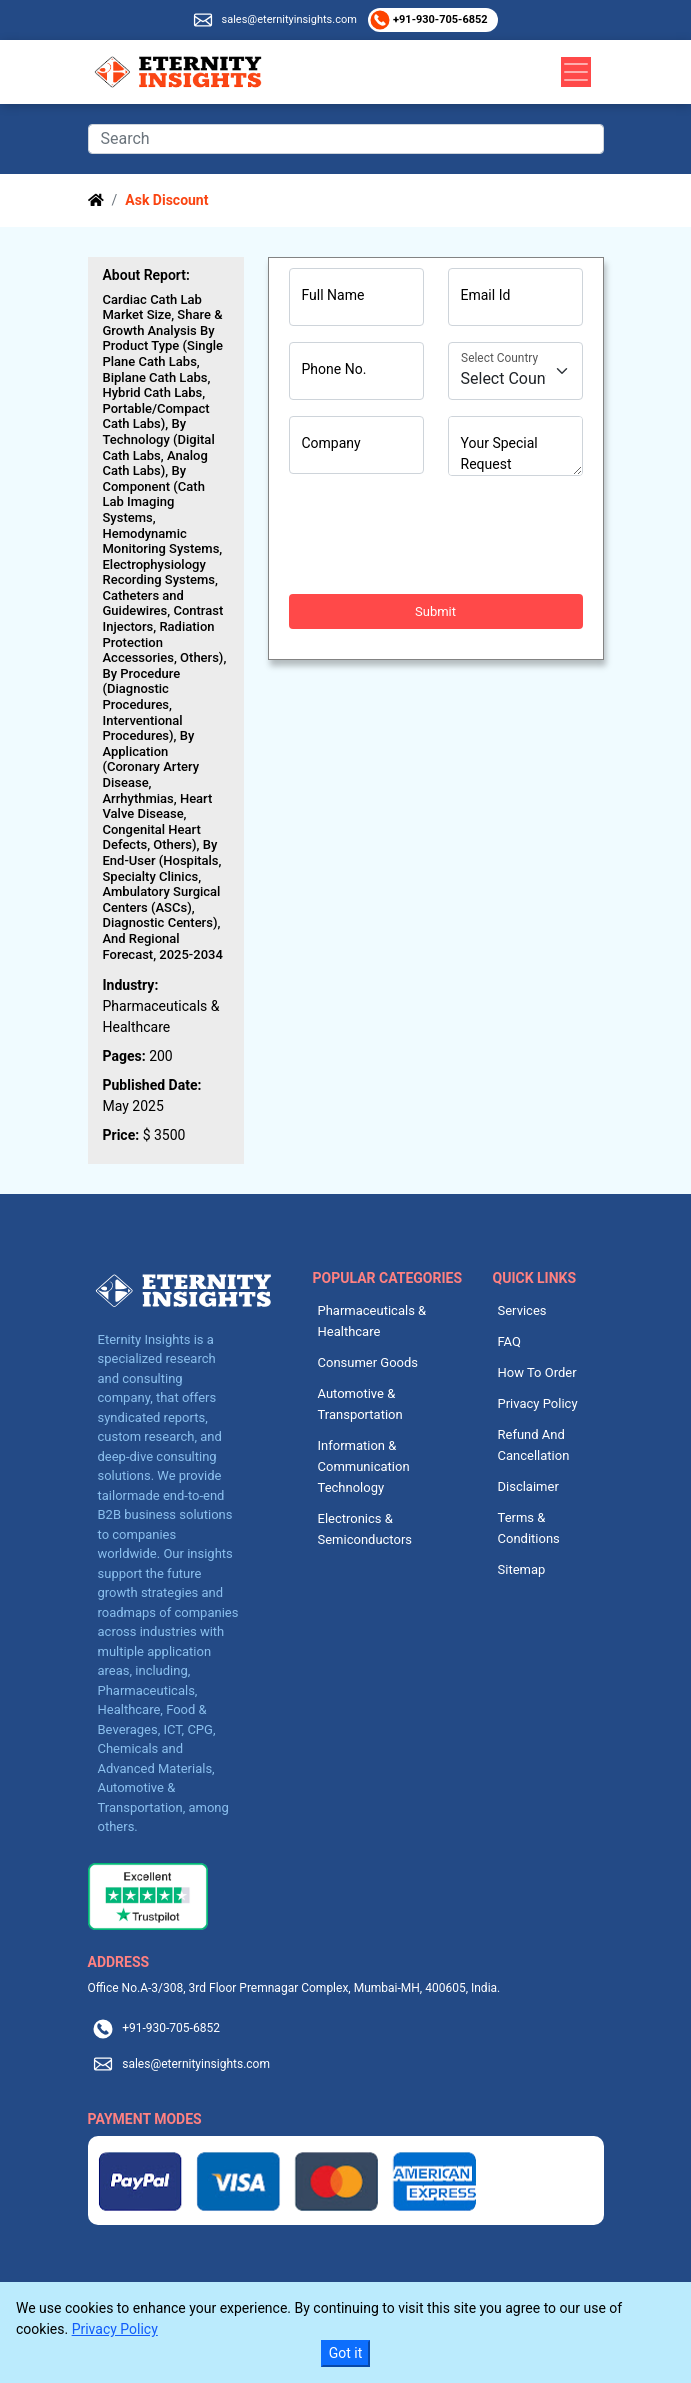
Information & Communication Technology (364, 1466)
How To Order (537, 1372)
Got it (346, 2353)
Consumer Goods (368, 1362)
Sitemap (522, 1569)
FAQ (509, 1341)
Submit (435, 611)
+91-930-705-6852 (438, 19)
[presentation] (441, 535)
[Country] (515, 371)
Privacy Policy (538, 1403)
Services (522, 1310)
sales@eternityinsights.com (288, 19)
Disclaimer (528, 1486)
